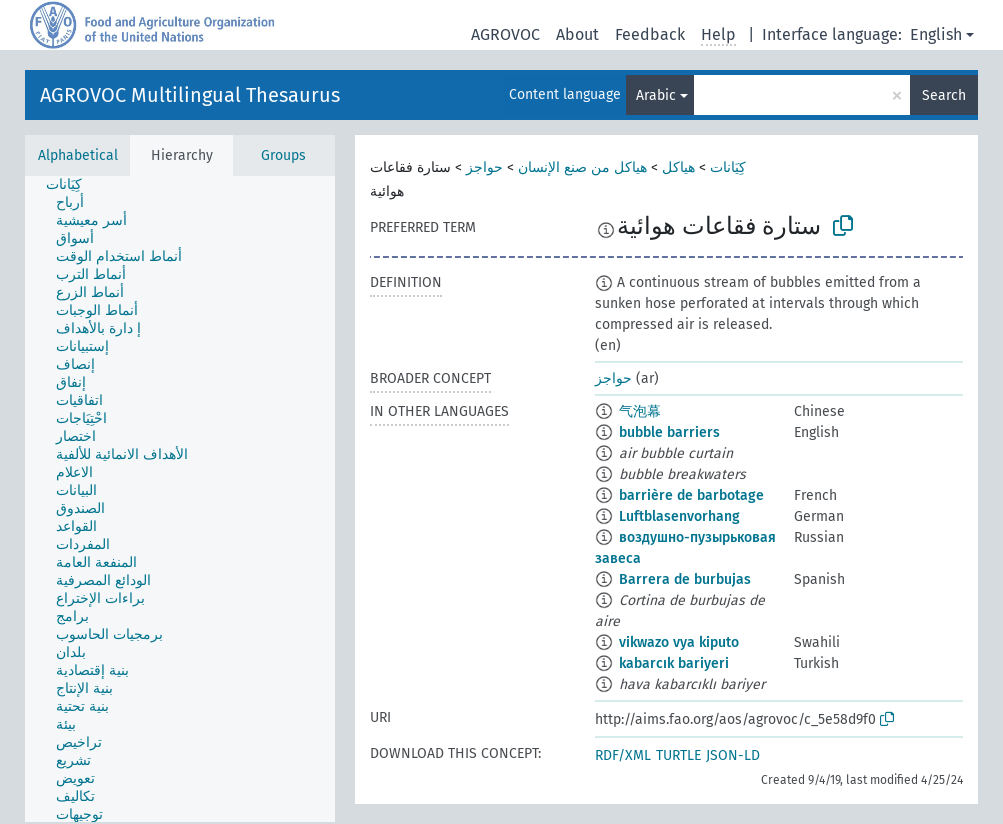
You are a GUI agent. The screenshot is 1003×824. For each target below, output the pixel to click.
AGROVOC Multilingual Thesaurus (190, 95)
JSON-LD (733, 755)
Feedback (650, 34)
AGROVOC (505, 34)
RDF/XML (623, 755)
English (936, 34)
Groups (283, 155)
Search (944, 95)
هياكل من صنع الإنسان (582, 167)
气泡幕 (640, 411)
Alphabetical (78, 155)
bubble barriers (669, 432)
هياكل (678, 167)
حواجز (484, 167)
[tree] (180, 499)
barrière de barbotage (691, 495)
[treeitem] (72, 185)
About (577, 34)
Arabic (656, 95)
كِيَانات (728, 167)
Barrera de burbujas (685, 579)
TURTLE (678, 755)
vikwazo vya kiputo (679, 642)
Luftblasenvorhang (679, 516)
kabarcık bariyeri (674, 663)
